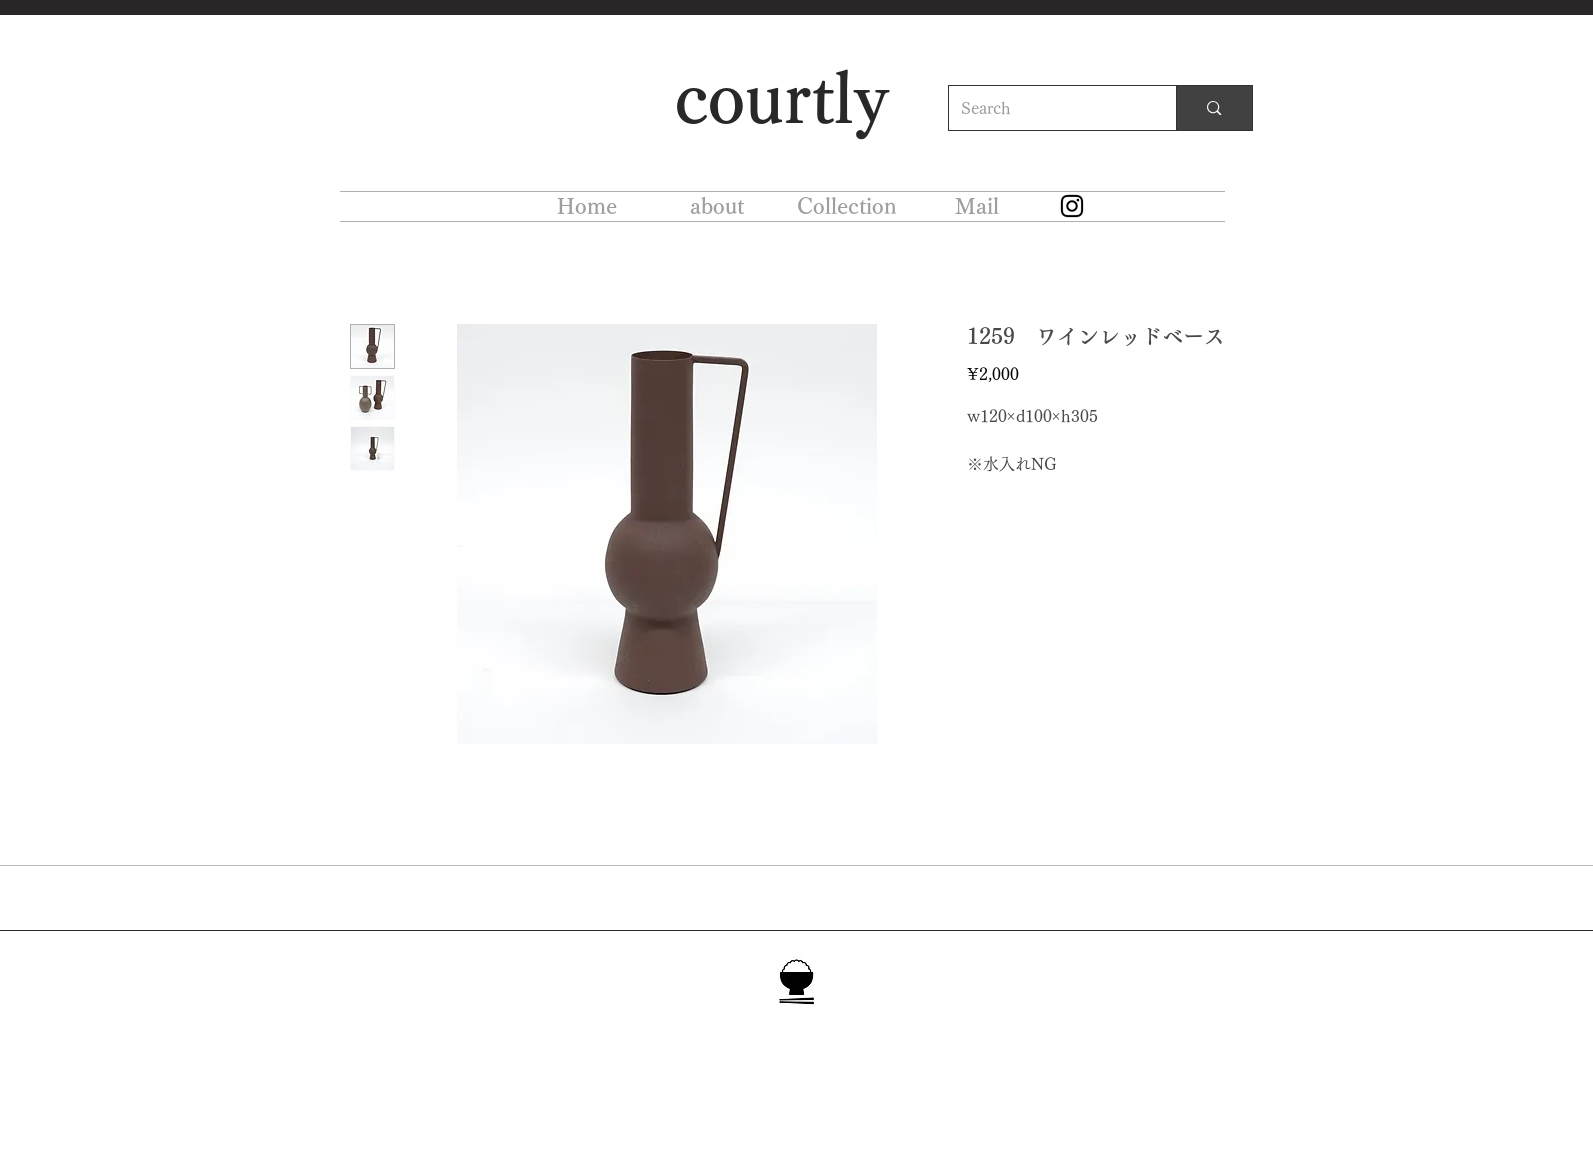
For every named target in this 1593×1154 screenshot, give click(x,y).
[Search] (1048, 108)
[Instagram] (1072, 206)
